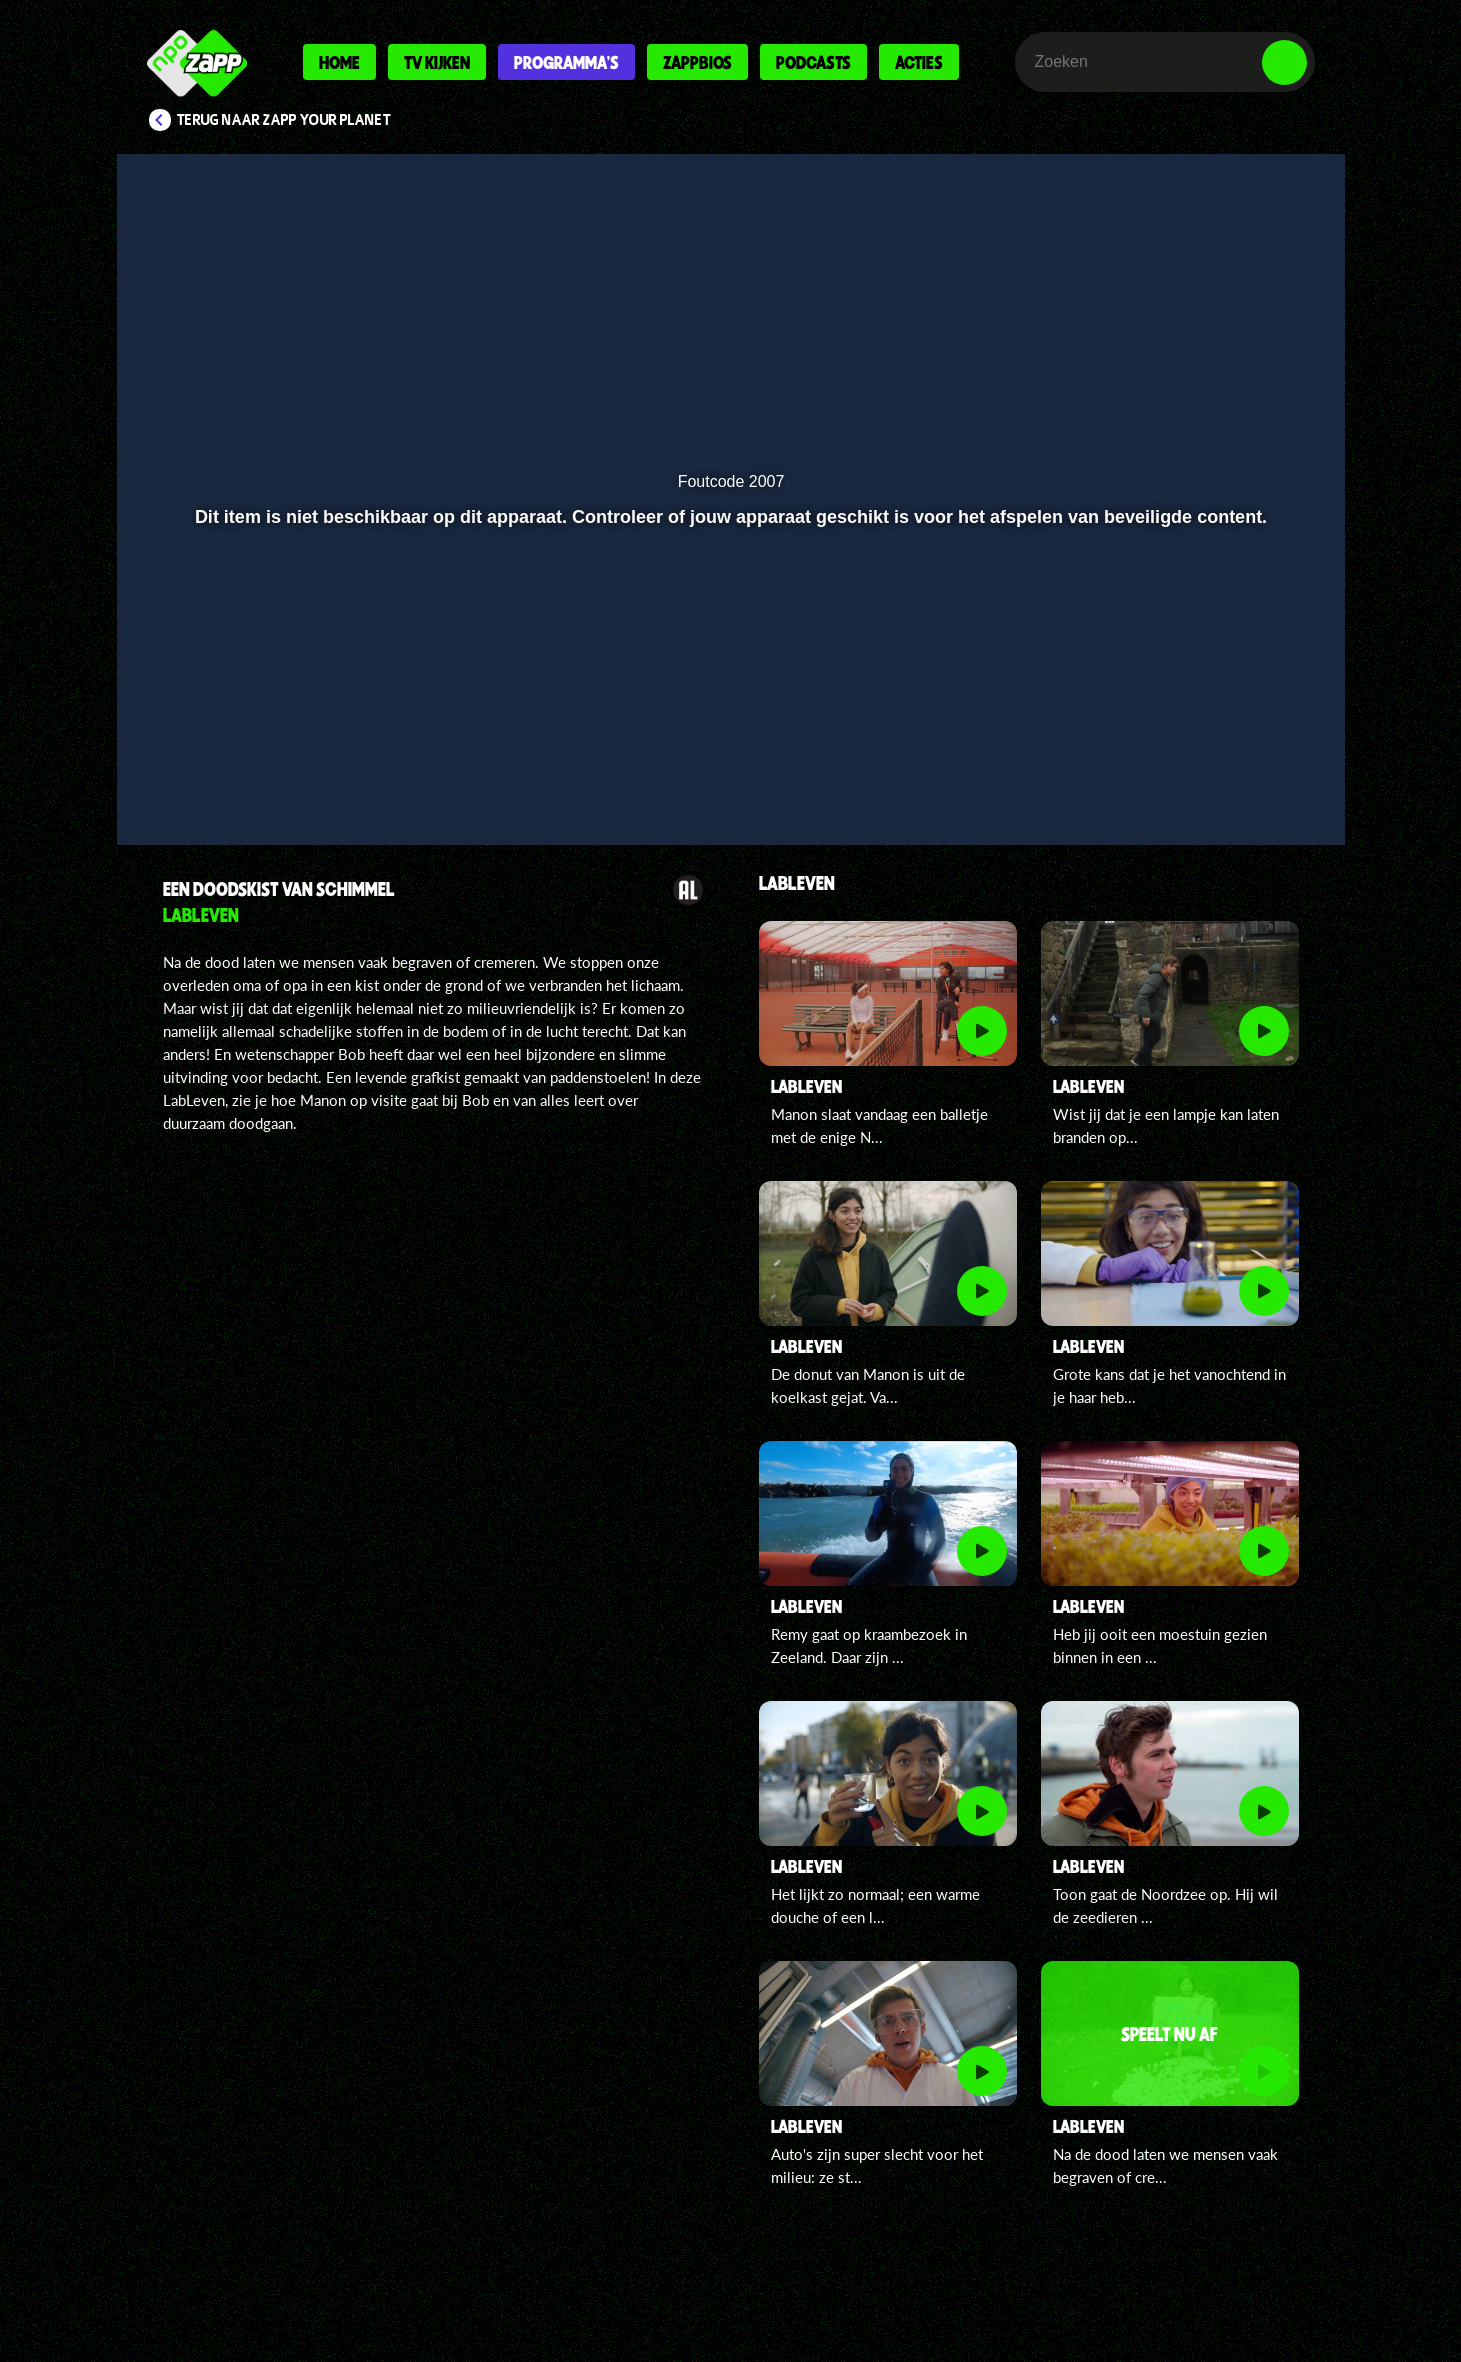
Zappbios (697, 62)
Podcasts (813, 62)
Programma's (566, 62)
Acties (919, 62)
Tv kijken (437, 62)
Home (339, 62)
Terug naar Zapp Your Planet (284, 120)
